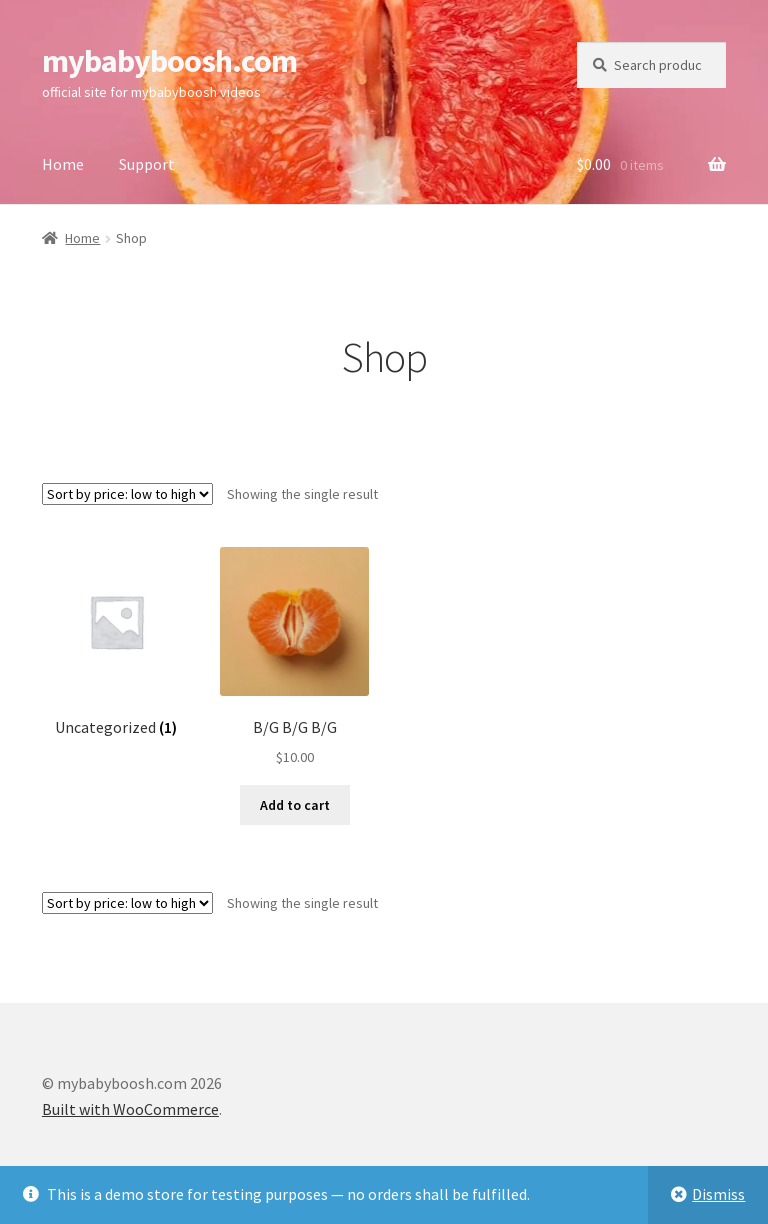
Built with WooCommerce (130, 1109)
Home (63, 164)
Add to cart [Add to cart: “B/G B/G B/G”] (295, 805)
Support (147, 164)
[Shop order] (127, 494)
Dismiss (718, 1194)
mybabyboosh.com (169, 61)
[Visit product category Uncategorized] (116, 642)
